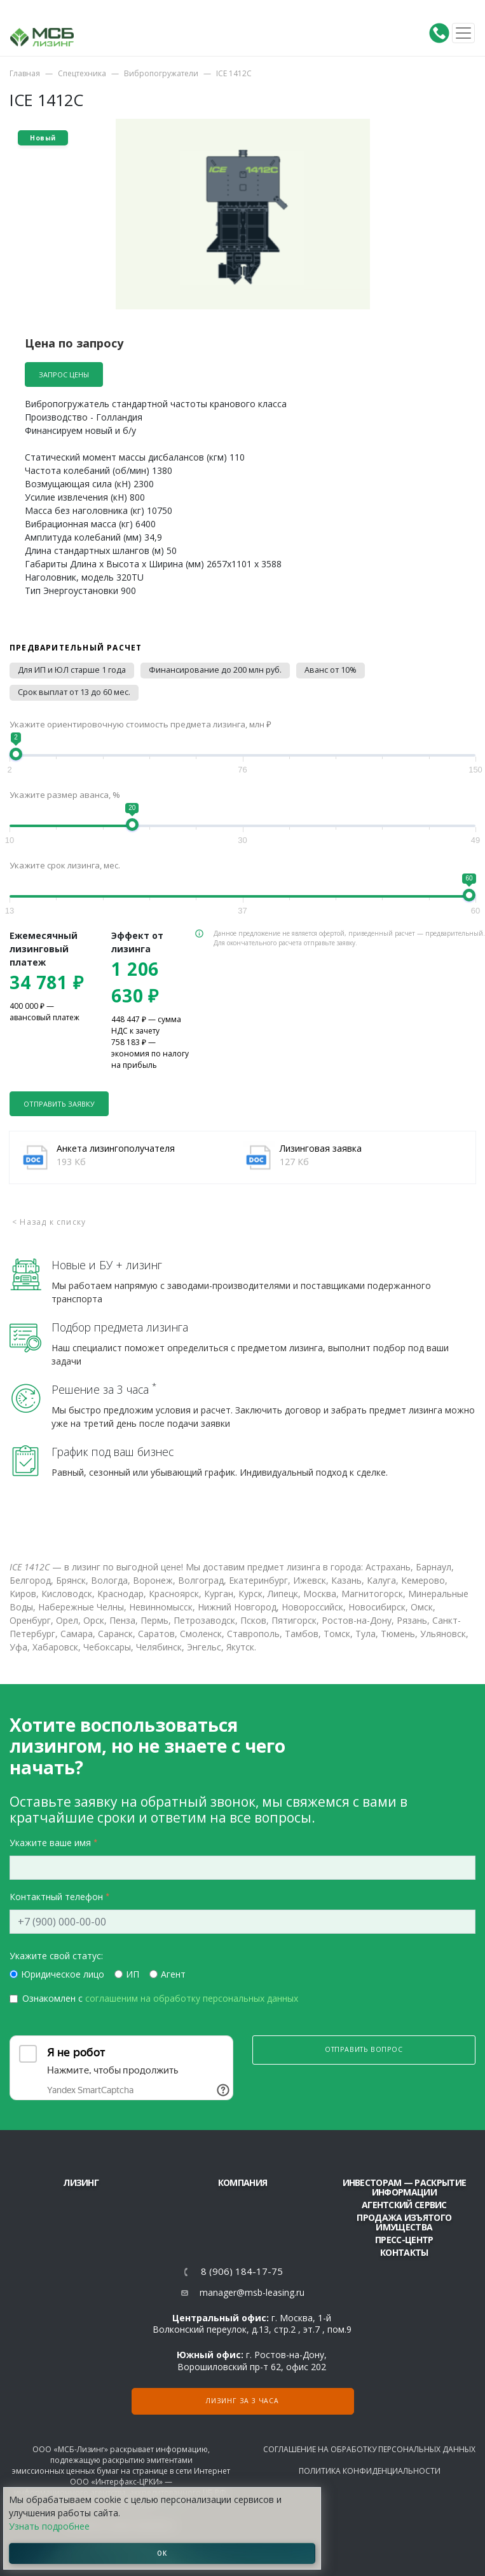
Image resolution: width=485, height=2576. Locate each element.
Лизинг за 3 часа (242, 2400)
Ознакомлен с (160, 1998)
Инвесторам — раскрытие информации (405, 2187)
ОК (162, 2553)
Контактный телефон (56, 1897)
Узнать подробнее (49, 2526)
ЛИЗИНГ (81, 2182)
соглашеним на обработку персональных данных (191, 1998)
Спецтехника (82, 73)
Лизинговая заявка (321, 1148)
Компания (242, 2182)
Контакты (404, 2252)
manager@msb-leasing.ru (252, 2292)
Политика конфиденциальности (370, 2470)
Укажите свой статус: (56, 1956)
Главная (25, 73)
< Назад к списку (49, 1222)
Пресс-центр (404, 2240)
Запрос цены (64, 374)
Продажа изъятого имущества (404, 2222)
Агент (173, 1974)
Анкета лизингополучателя (116, 1148)
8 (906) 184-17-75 (242, 2271)
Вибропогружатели (161, 73)
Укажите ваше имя (50, 1843)
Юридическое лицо (62, 1974)
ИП (132, 1974)
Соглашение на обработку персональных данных (369, 2449)
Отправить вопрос (364, 2049)
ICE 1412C (234, 73)
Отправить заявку (59, 1104)
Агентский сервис (404, 2205)
